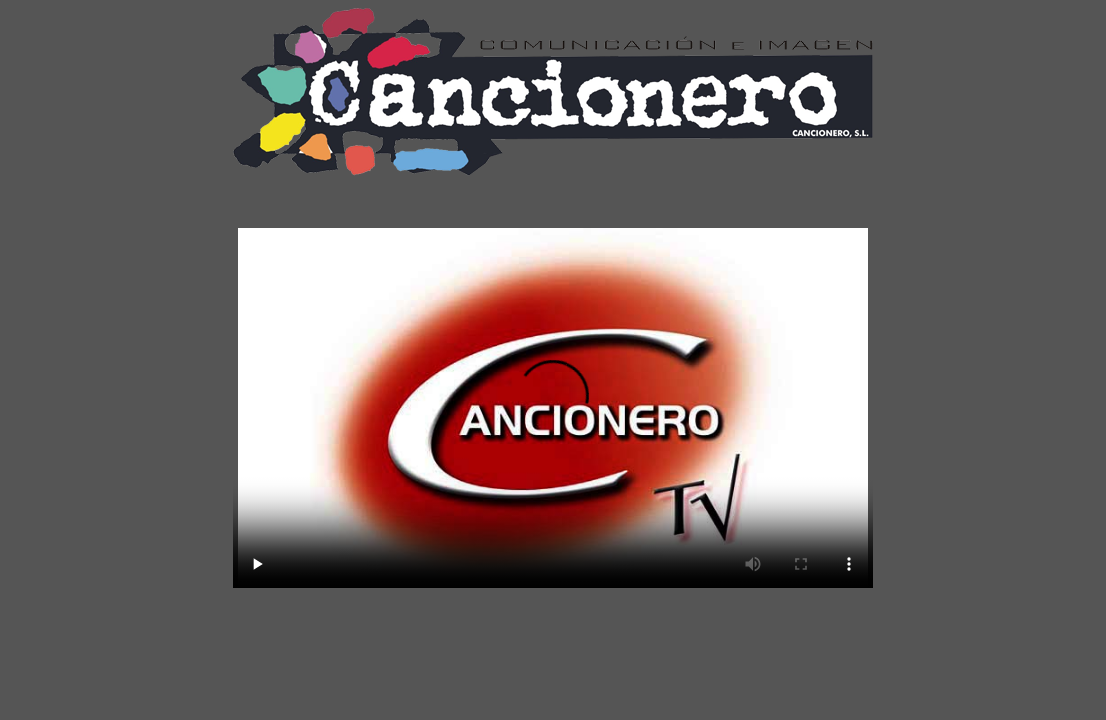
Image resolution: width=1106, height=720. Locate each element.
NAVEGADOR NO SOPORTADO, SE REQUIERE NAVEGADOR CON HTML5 (553, 408)
